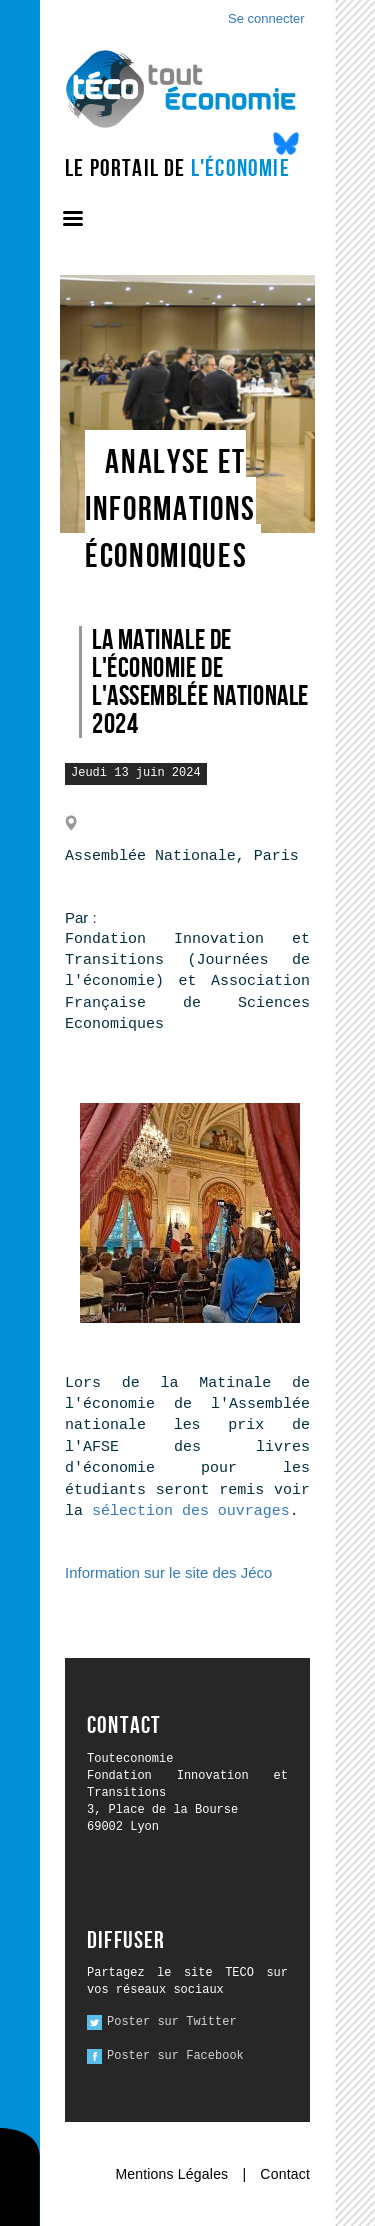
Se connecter (266, 18)
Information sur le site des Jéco (168, 1572)
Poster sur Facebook (175, 2056)
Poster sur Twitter (172, 2022)
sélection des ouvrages (191, 1511)
